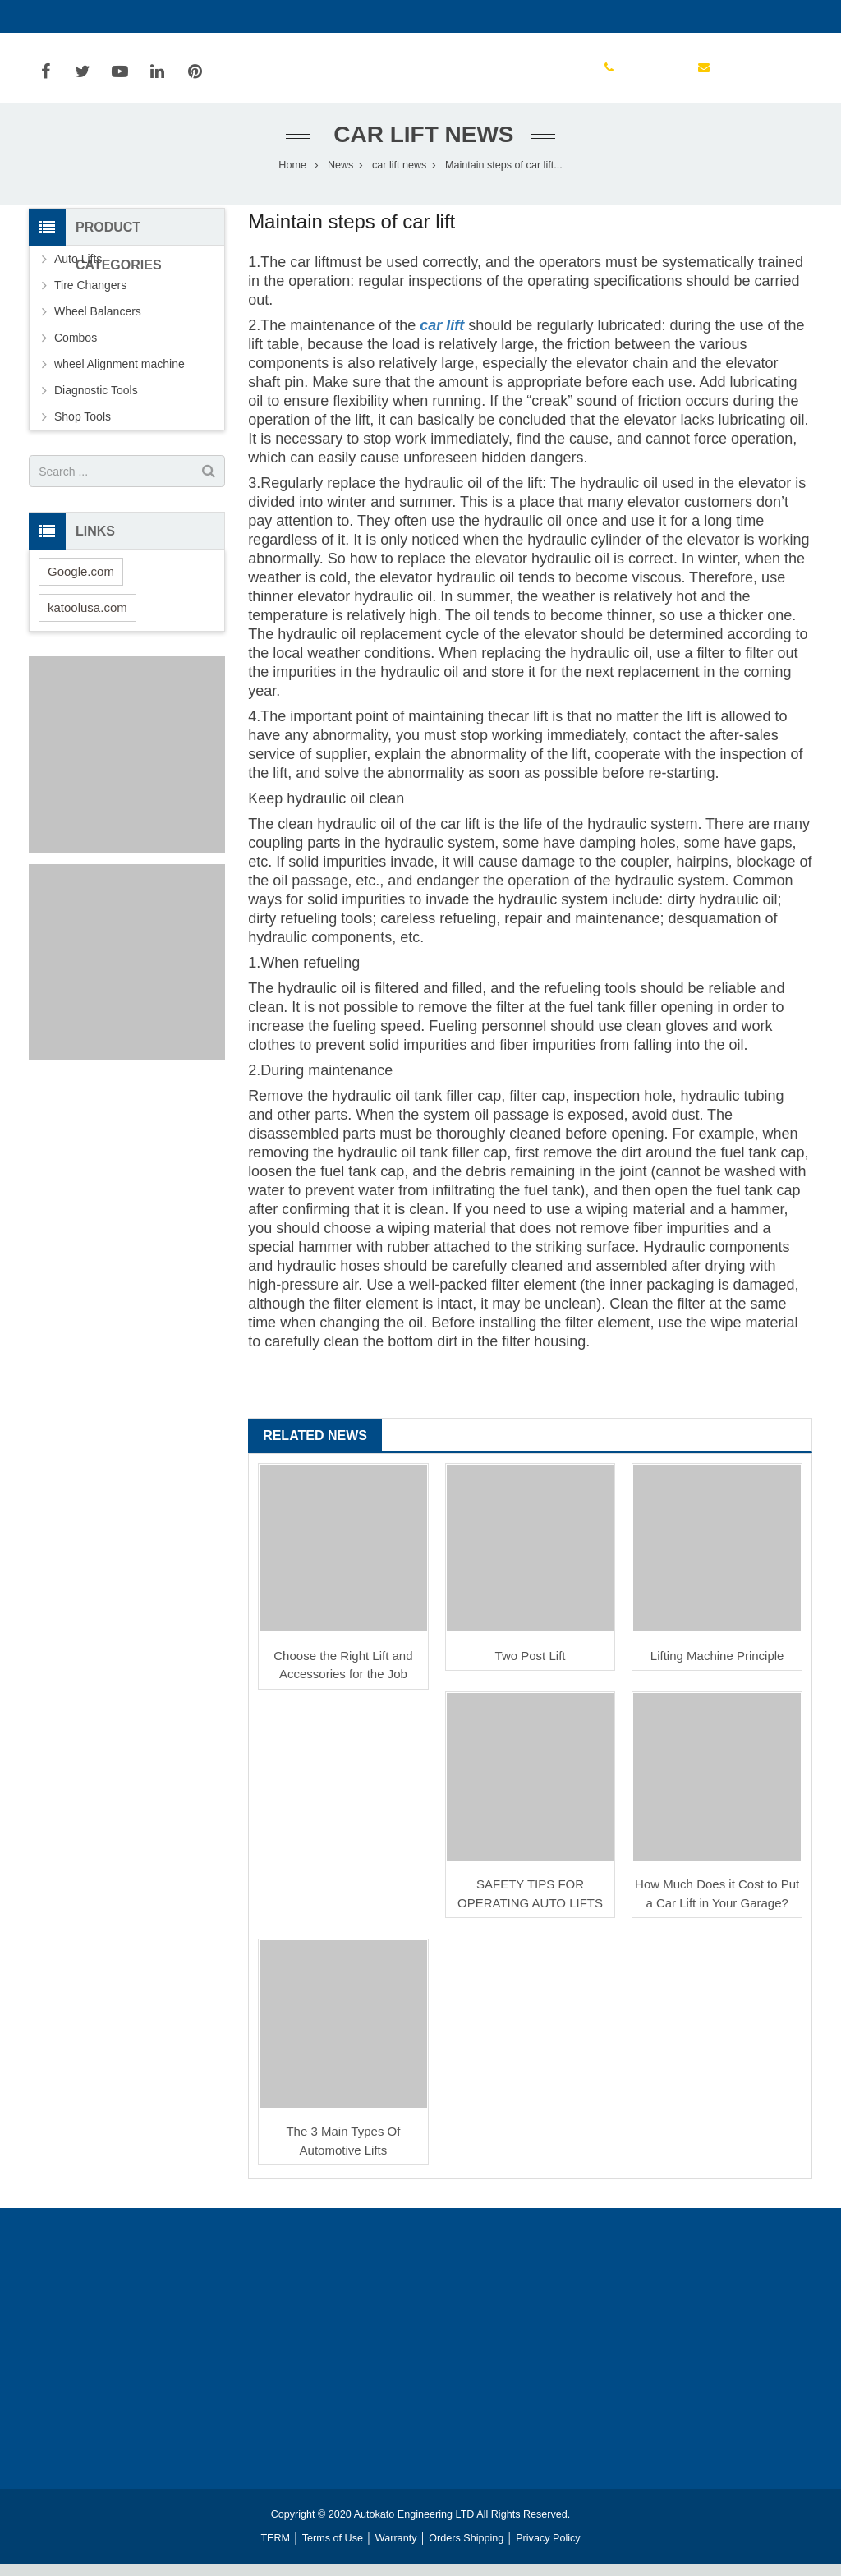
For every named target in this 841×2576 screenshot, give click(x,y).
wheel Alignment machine (119, 375)
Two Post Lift (530, 1667)
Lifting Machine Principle (717, 1667)
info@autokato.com (187, 16)
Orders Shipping (466, 2549)
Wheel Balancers (97, 322)
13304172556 (76, 16)
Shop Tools (82, 428)
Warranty (396, 2549)
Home (292, 176)
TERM (275, 2549)
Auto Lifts (78, 270)
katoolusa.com (87, 619)
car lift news (420, 146)
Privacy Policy (548, 2549)
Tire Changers (90, 296)
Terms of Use (332, 2549)
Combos (75, 349)
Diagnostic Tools (96, 401)
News (341, 176)
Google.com (81, 583)
